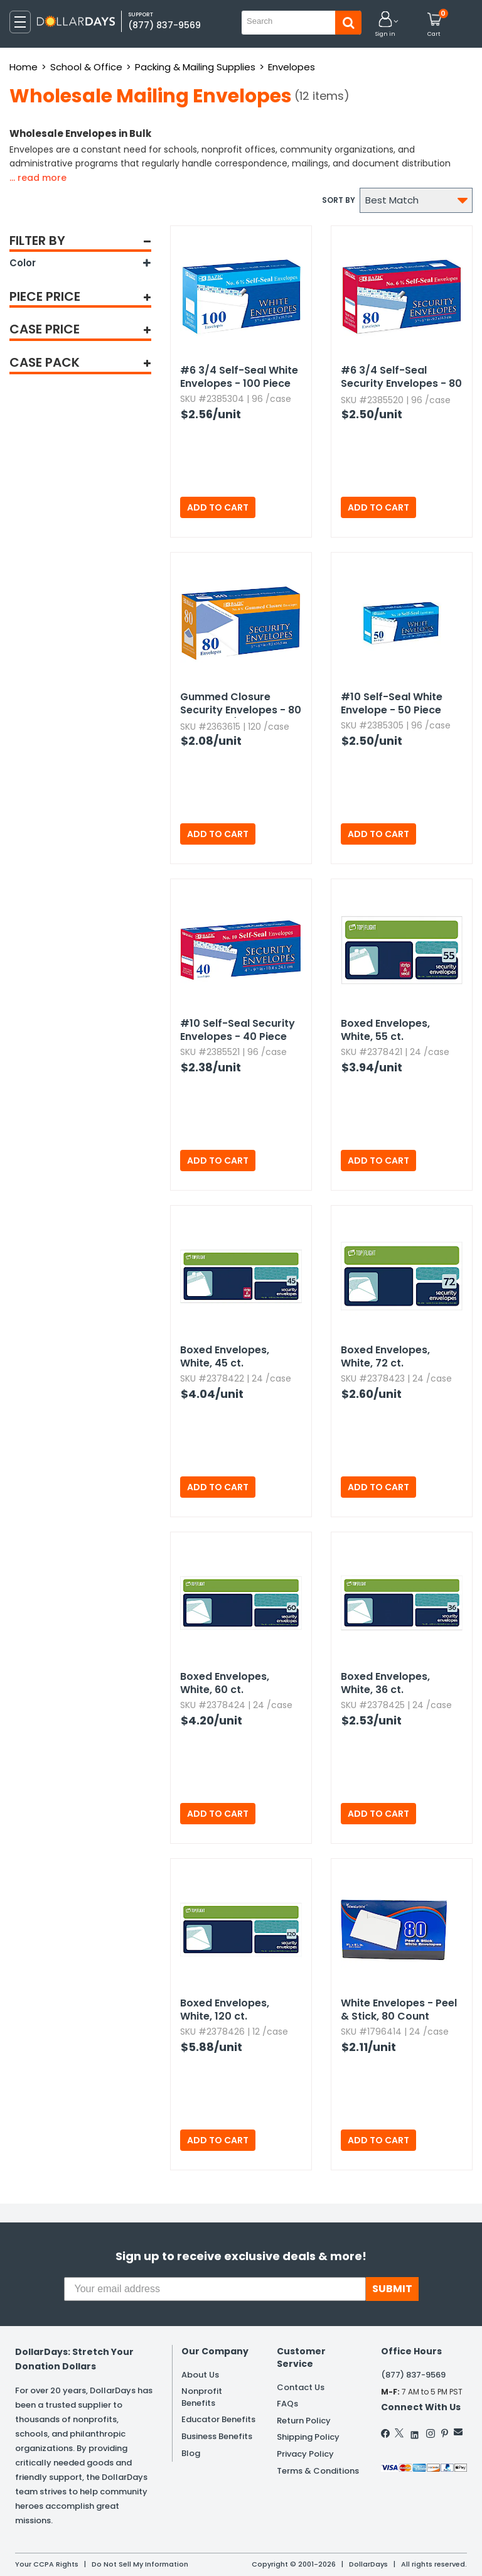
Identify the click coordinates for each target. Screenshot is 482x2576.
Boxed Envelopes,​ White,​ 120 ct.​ (224, 2009)
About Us (200, 2375)
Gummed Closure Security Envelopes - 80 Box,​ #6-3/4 (240, 704)
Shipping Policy (308, 2437)
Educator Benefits (218, 2419)
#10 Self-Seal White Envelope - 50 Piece (391, 703)
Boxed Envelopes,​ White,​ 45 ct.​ (224, 1356)
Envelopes (291, 66)
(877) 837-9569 (164, 25)
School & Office (86, 66)
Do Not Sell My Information (140, 2564)
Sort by (338, 200)
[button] (385, 24)
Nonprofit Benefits (201, 2397)
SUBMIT (392, 2288)
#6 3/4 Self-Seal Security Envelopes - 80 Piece (401, 377)
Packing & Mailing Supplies (195, 66)
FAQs (287, 2404)
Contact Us (300, 2387)
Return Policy (304, 2421)
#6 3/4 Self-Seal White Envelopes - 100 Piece (239, 377)
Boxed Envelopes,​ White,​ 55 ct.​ (385, 1030)
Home (23, 66)
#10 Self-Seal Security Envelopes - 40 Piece (237, 1030)
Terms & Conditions (318, 2471)
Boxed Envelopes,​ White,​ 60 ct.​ (224, 1683)
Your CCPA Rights (46, 2564)
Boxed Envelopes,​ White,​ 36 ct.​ (385, 1683)
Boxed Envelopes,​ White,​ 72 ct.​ (385, 1356)
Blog (190, 2453)
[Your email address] (215, 2289)
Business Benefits (216, 2436)
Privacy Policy (305, 2454)
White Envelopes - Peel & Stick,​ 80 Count (399, 2009)
